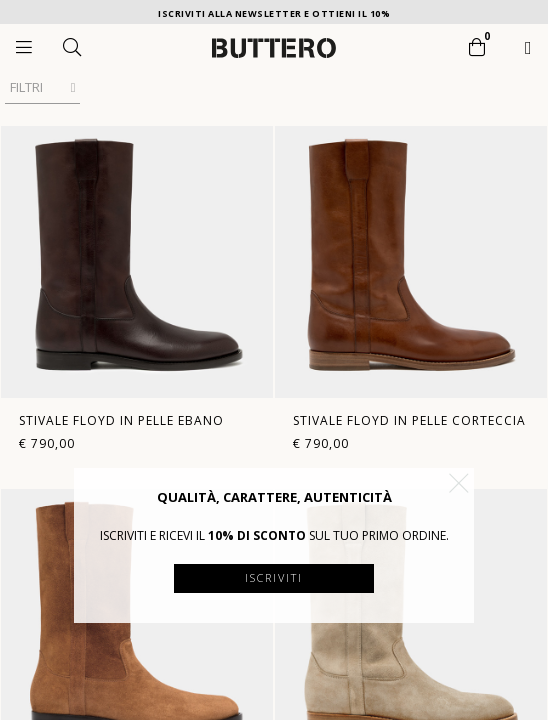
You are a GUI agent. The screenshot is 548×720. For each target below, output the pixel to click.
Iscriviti (274, 577)
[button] (459, 483)
